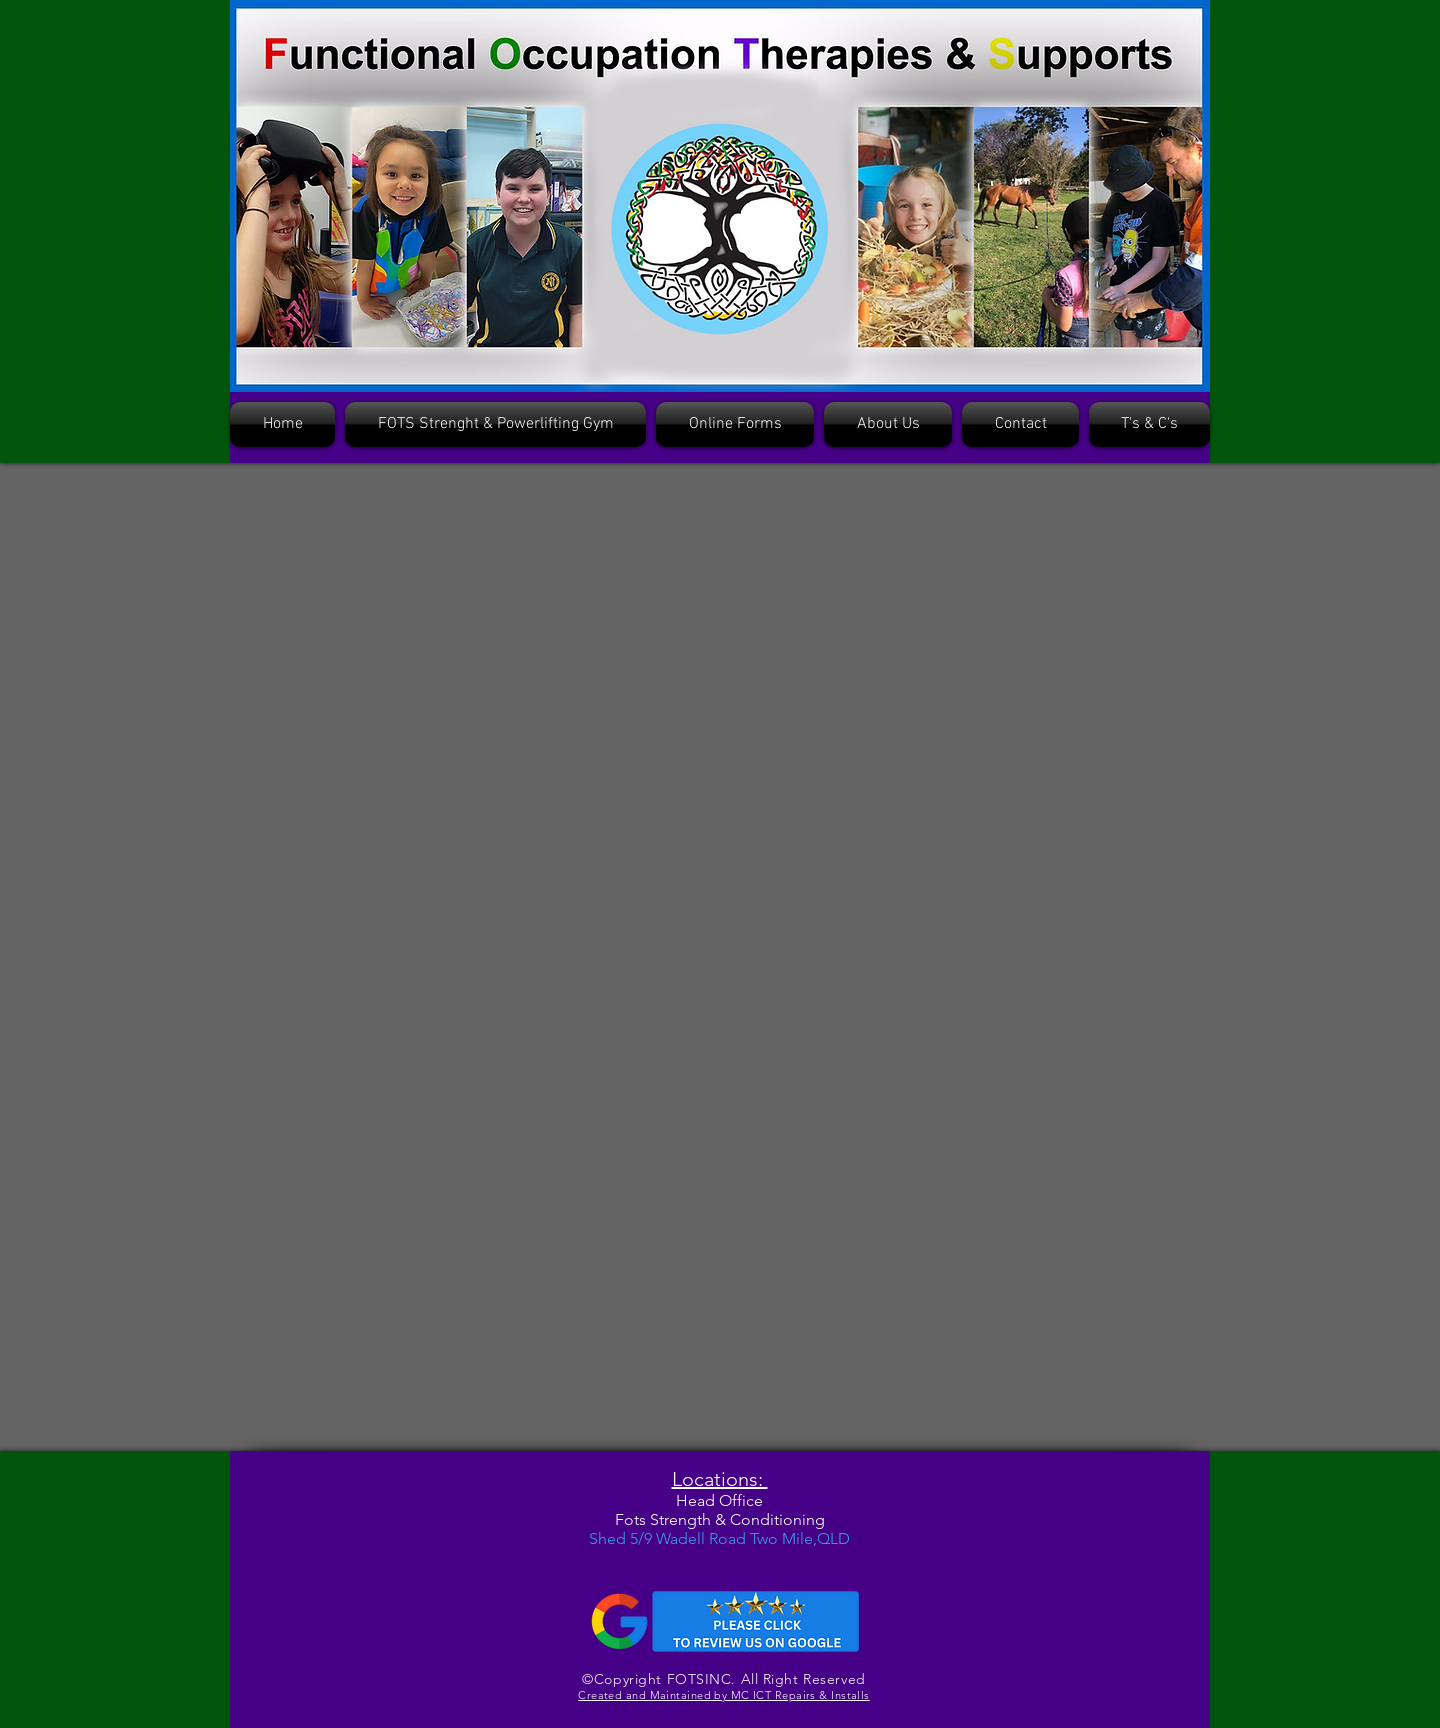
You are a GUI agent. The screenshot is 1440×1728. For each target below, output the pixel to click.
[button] (735, 424)
